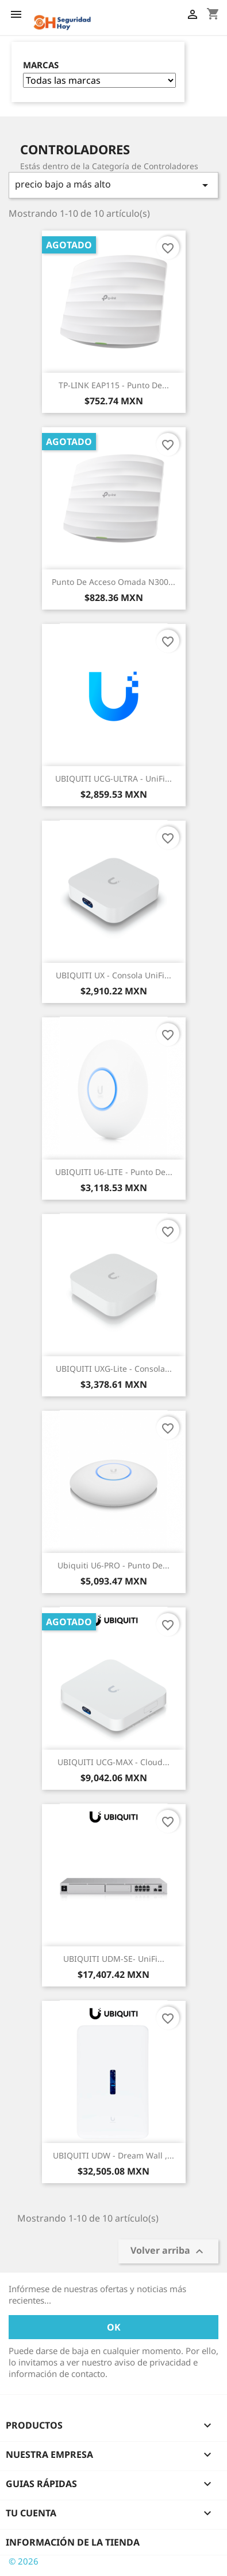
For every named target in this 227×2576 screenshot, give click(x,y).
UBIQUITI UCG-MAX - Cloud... (113, 1762)
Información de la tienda (73, 2542)
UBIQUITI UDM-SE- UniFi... (113, 1958)
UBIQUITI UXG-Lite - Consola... (114, 1368)
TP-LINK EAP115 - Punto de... (114, 385)
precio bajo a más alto (113, 185)
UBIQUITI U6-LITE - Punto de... (113, 1171)
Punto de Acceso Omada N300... (113, 581)
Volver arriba (168, 2251)
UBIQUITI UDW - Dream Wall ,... (113, 2155)
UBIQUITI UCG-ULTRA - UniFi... (113, 778)
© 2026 (24, 2561)
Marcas (41, 65)
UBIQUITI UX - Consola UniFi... (113, 975)
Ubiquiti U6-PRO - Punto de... (113, 1565)
